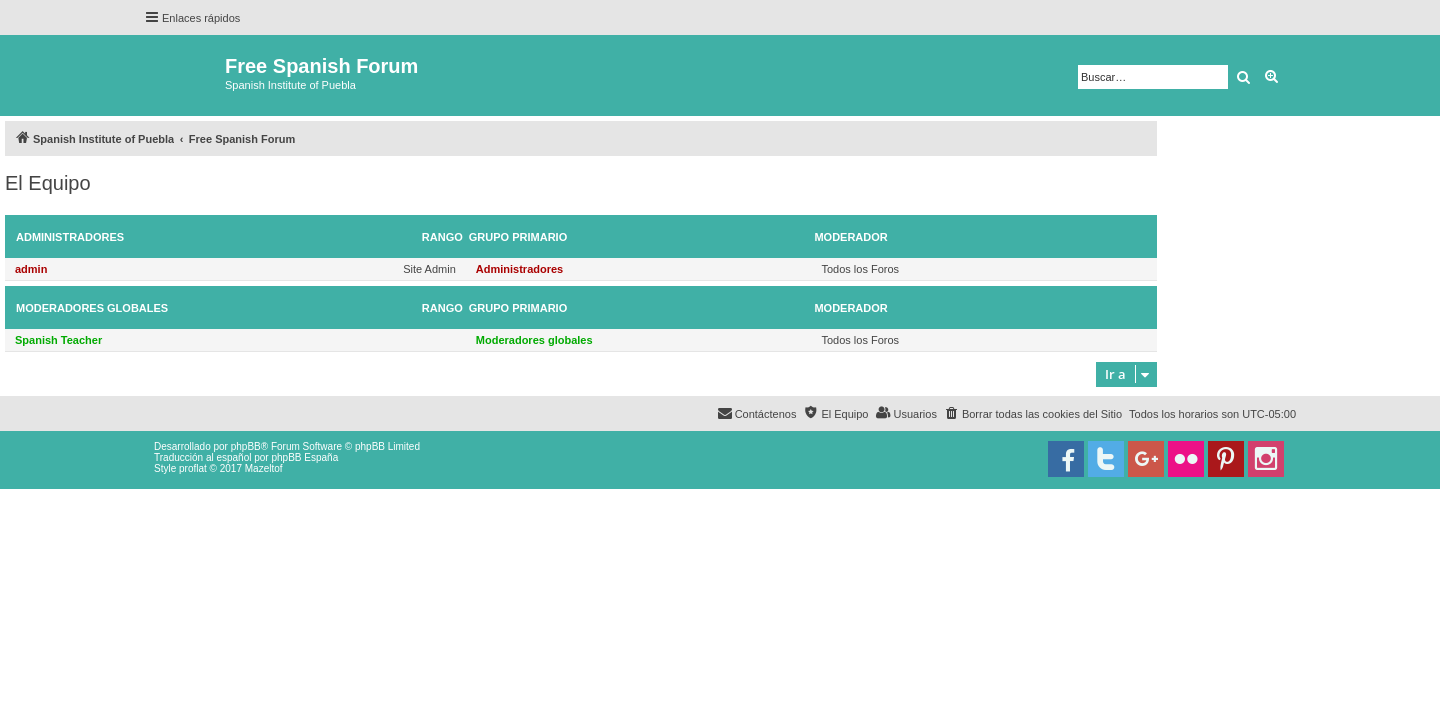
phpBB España (304, 457)
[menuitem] (1033, 414)
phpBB (246, 446)
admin (31, 269)
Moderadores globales (92, 308)
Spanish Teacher (58, 340)
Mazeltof (264, 468)
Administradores (70, 237)
